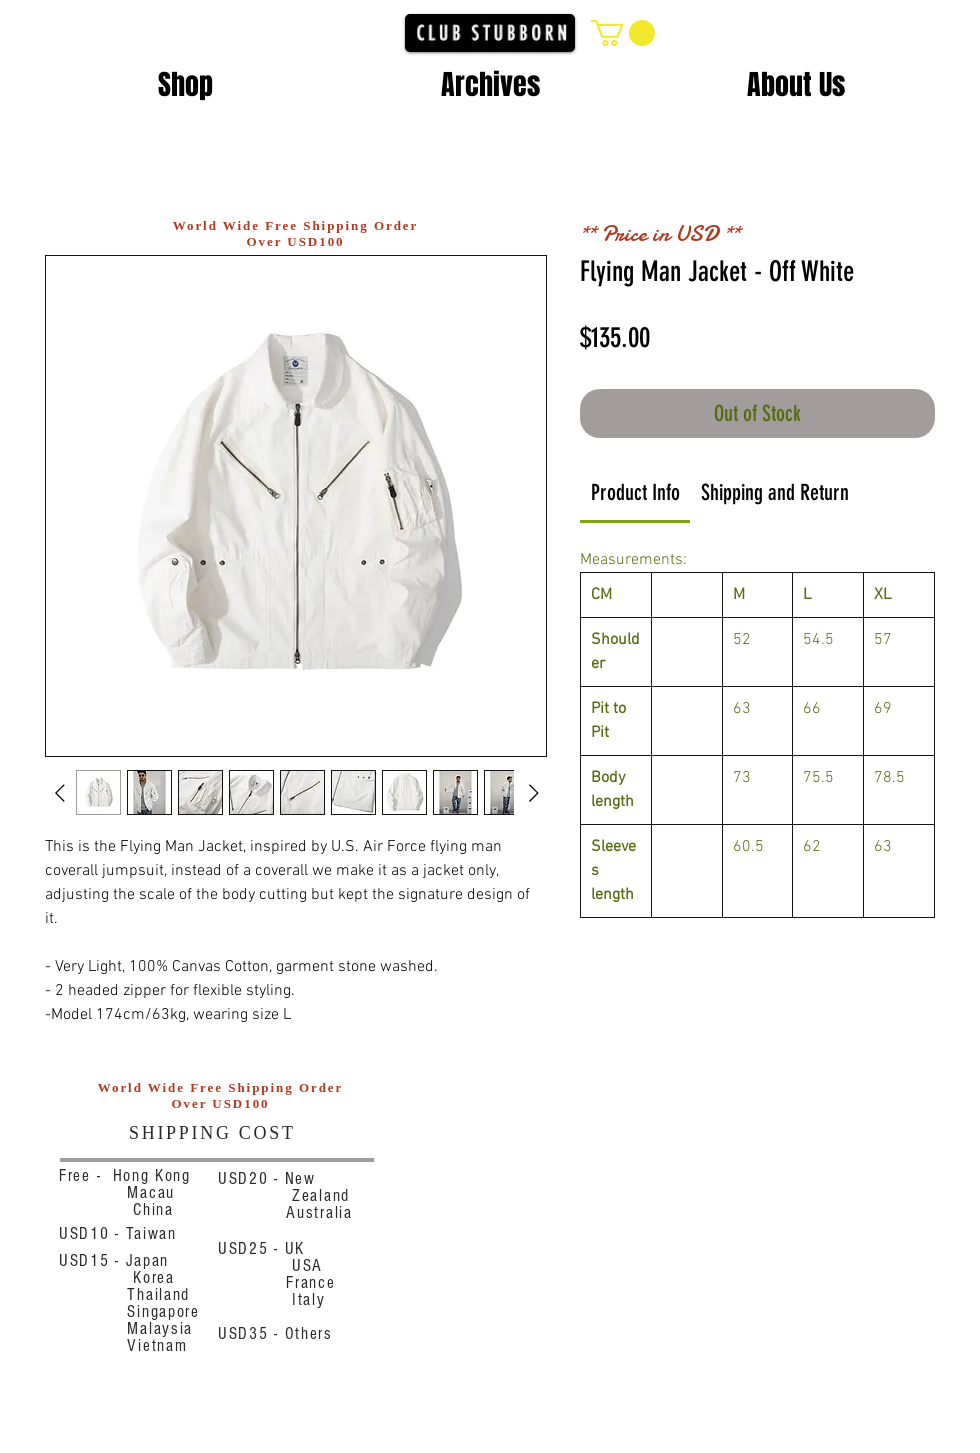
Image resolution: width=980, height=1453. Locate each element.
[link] (635, 492)
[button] (623, 33)
